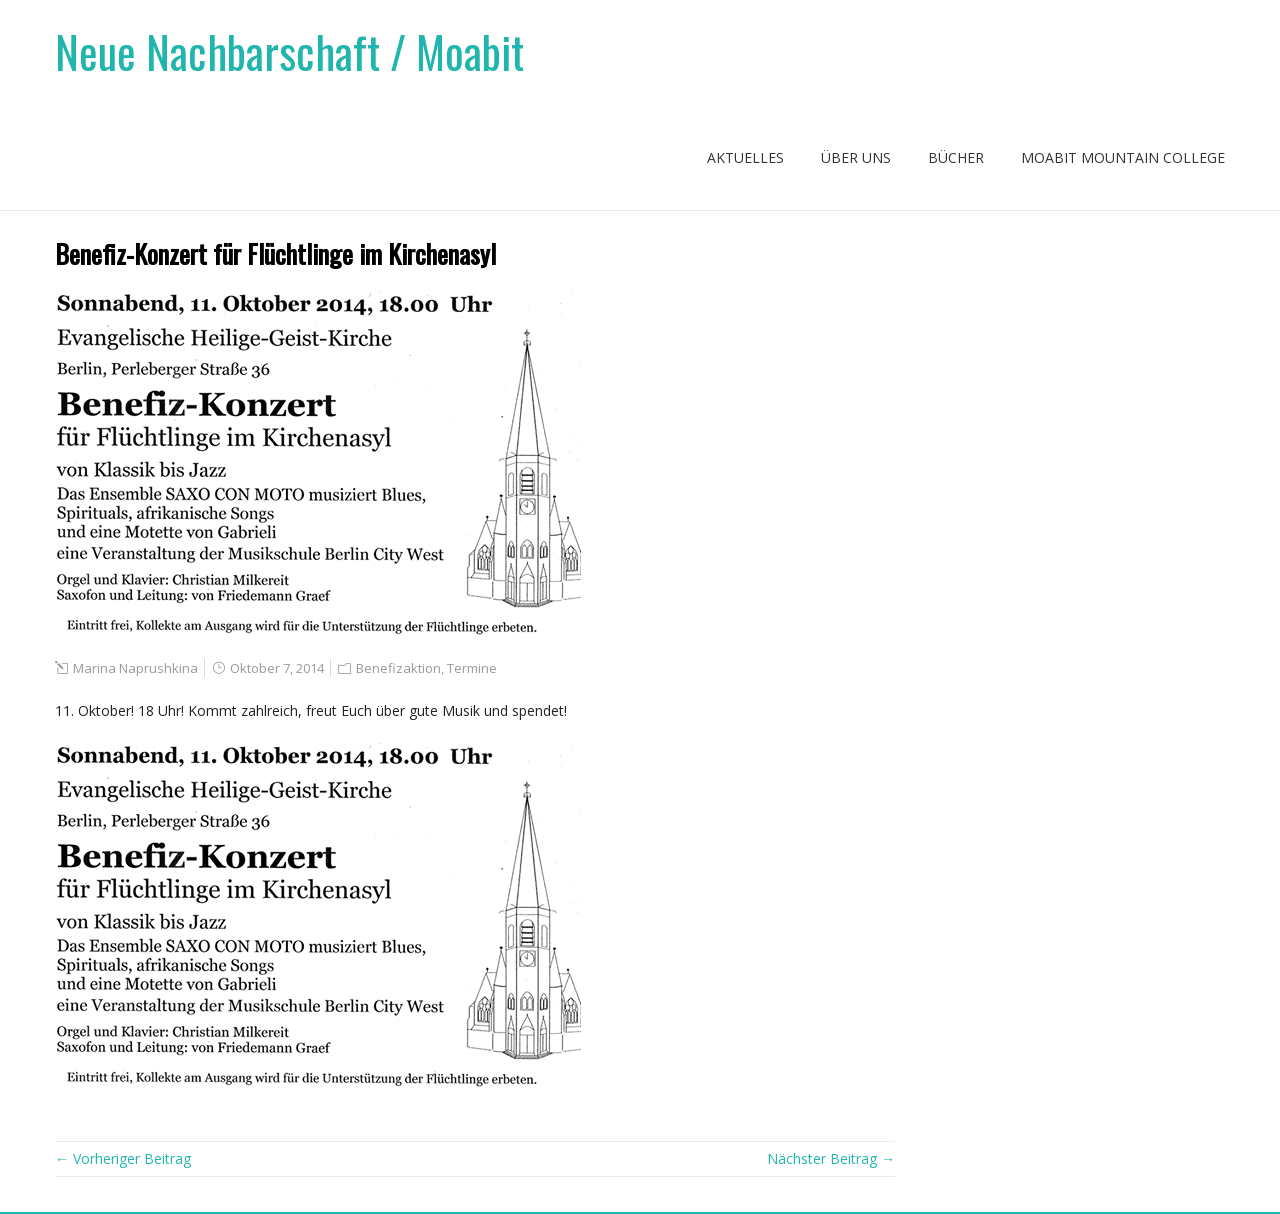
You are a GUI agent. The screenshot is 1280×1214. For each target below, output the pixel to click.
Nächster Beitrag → (831, 1158)
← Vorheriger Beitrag (123, 1158)
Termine (472, 668)
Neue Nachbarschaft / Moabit (289, 51)
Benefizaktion (398, 668)
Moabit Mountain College (1123, 157)
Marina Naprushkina (135, 668)
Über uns (856, 157)
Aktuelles (745, 157)
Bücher (956, 157)
